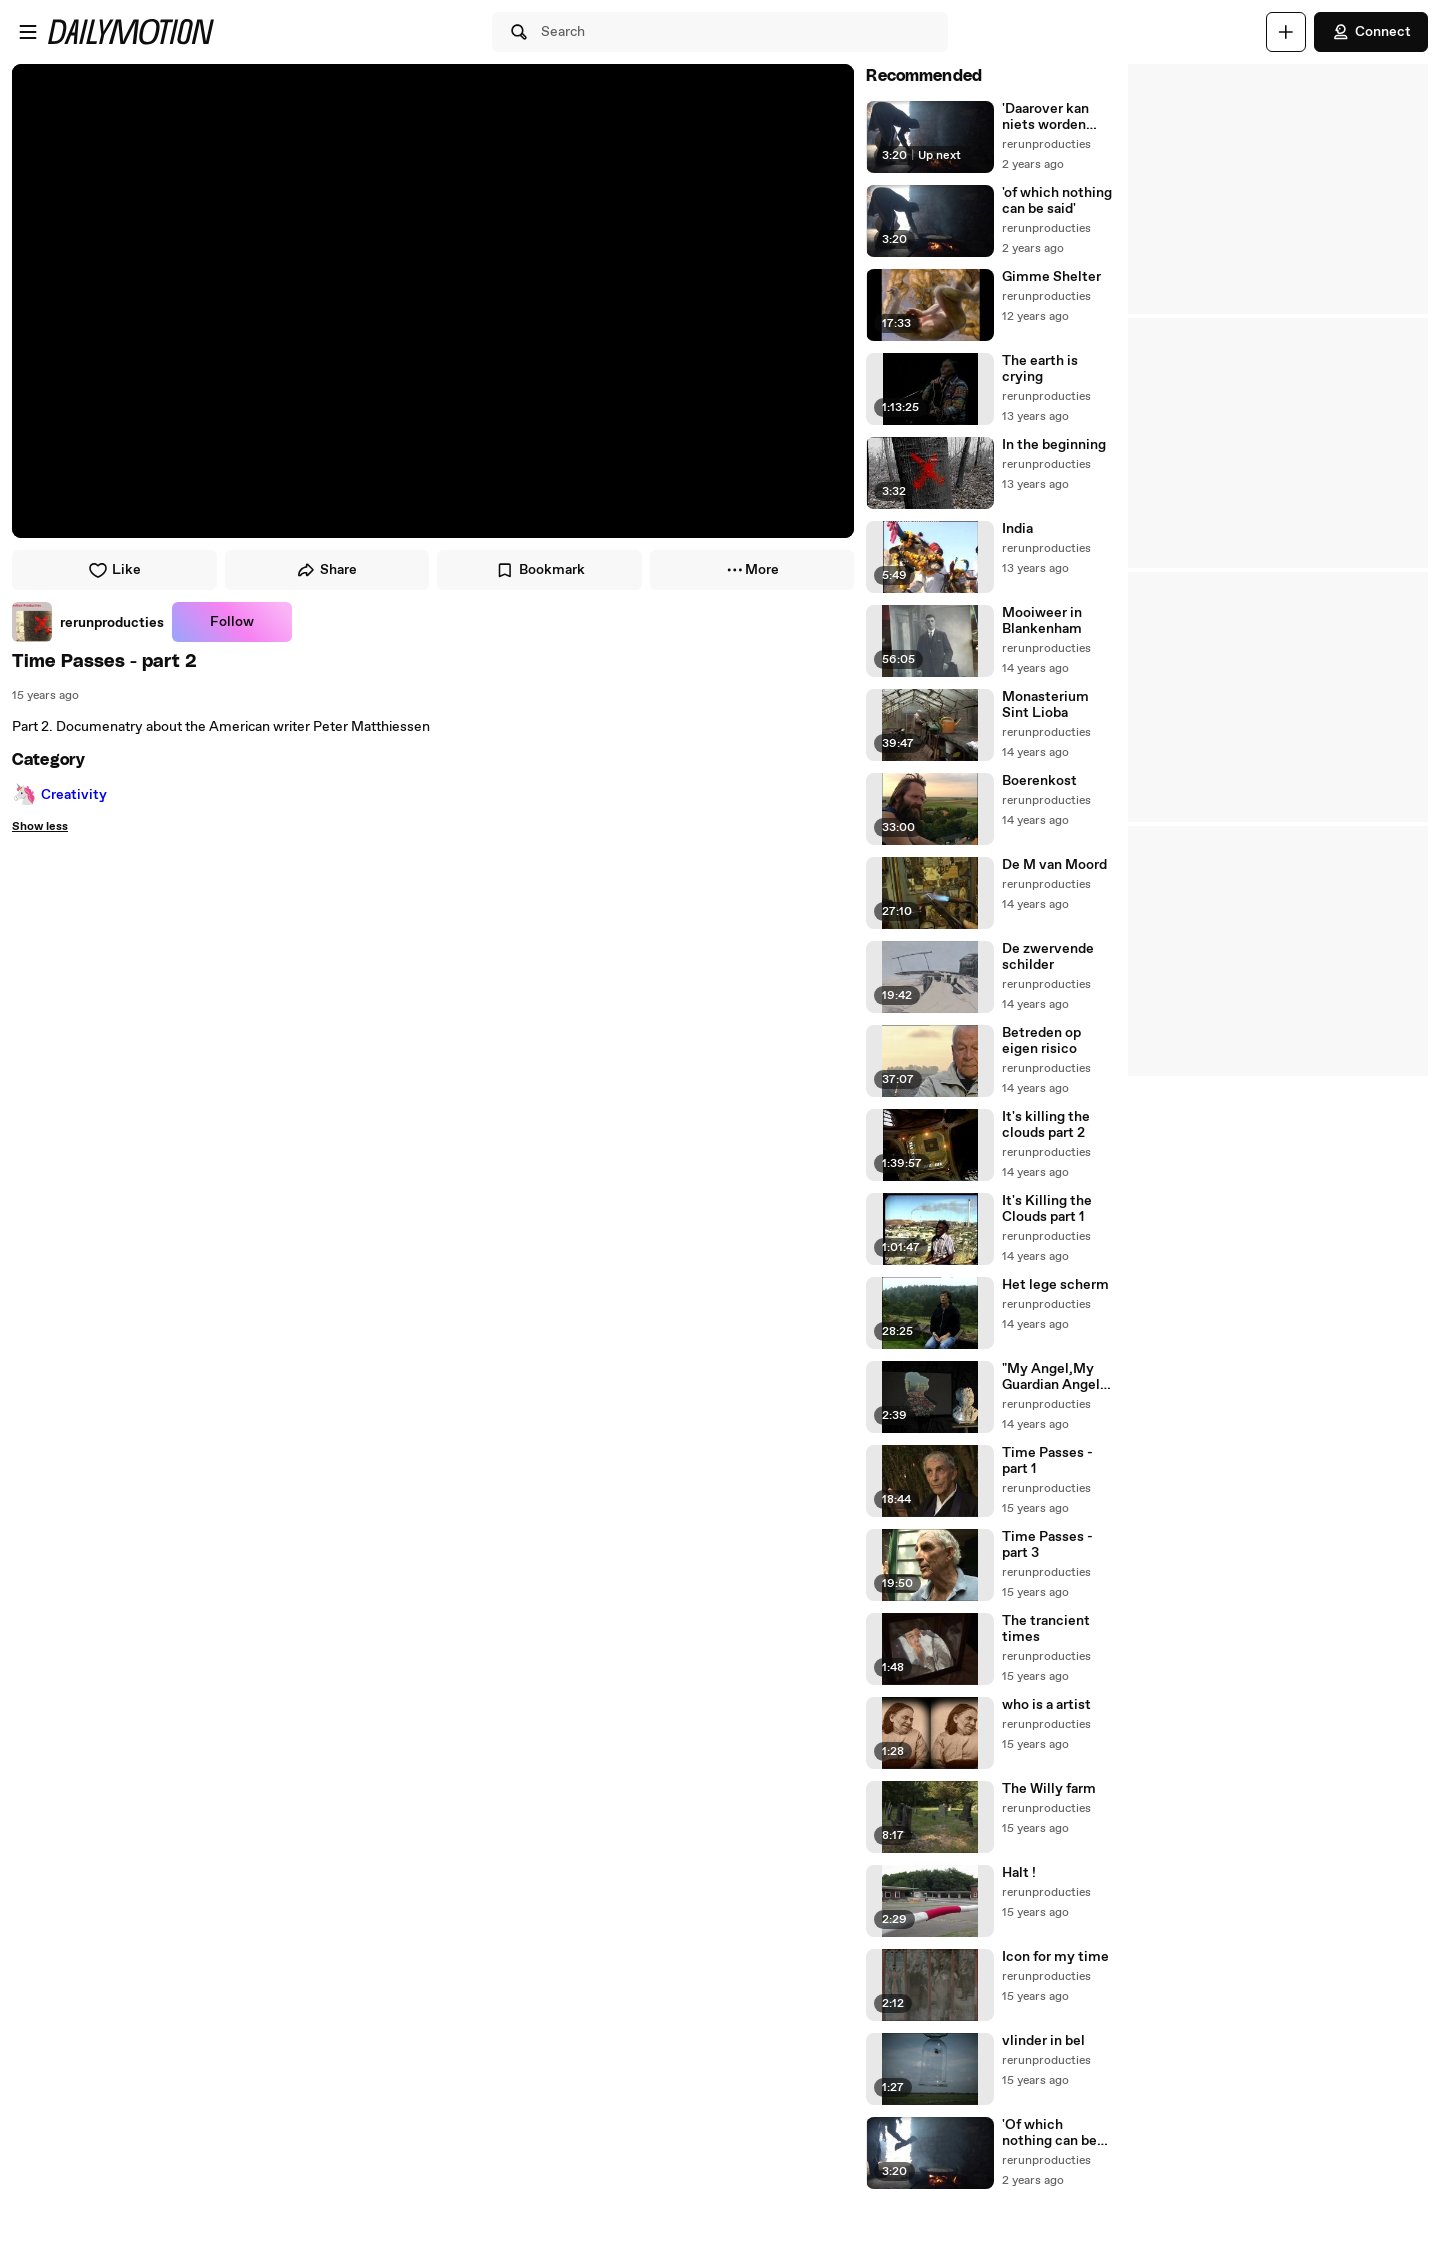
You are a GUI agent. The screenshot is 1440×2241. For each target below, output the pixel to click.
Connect (1371, 32)
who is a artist (1046, 1705)
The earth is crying (1040, 369)
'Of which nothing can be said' (1049, 2133)
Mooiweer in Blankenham (1042, 621)
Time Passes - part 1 (1047, 1461)
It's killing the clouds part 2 (1046, 1125)
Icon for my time (1055, 1957)
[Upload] (1286, 32)
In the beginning (1054, 445)
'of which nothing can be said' (1057, 201)
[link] (88, 622)
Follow (232, 622)
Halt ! (1019, 1873)
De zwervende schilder (1048, 957)
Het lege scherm (1055, 1285)
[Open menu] (28, 32)
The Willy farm (1049, 1789)
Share (326, 570)
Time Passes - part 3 (1047, 1545)
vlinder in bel (1043, 2041)
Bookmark (540, 570)
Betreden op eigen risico (1041, 1041)
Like (114, 570)
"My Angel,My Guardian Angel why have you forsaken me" (1051, 1377)
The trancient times (1046, 1629)
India (1017, 529)
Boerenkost (1039, 781)
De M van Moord (1054, 865)
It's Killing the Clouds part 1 (1047, 1209)
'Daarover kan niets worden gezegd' (1045, 117)
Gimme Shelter (1051, 277)
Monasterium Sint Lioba (1045, 705)
